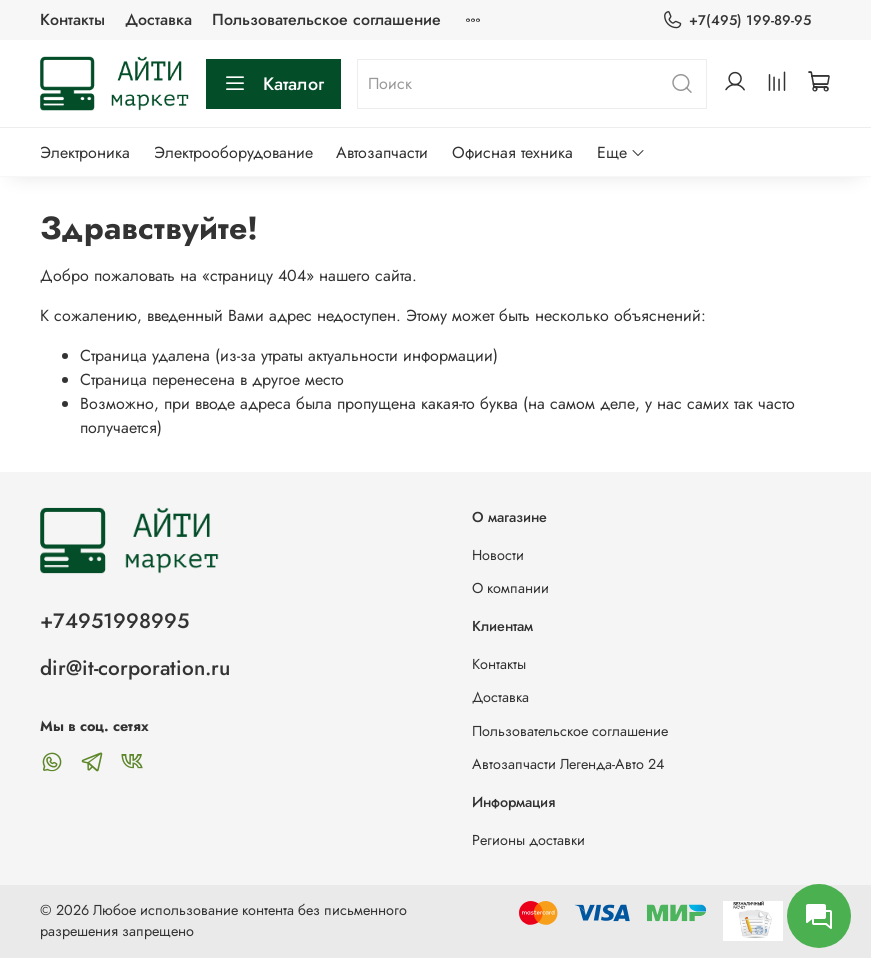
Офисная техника (512, 152)
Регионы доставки (528, 840)
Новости (498, 555)
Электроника (85, 152)
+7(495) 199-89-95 (736, 20)
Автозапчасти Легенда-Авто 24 (568, 764)
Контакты (72, 19)
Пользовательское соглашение (326, 19)
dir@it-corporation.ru (135, 668)
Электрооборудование (233, 152)
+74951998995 (114, 621)
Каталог (273, 84)
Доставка (158, 19)
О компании (510, 588)
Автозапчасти (382, 152)
